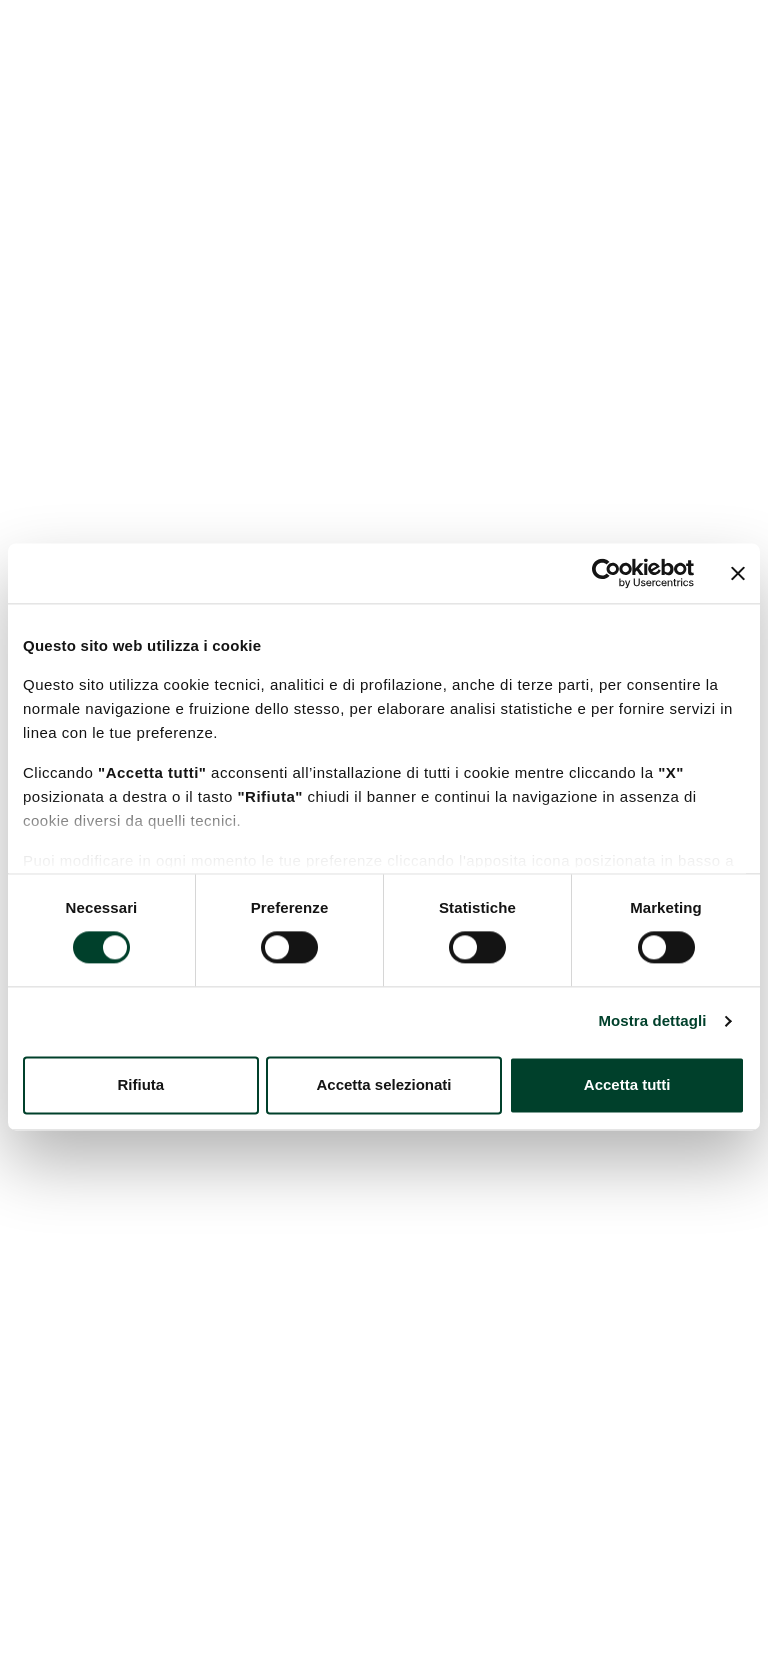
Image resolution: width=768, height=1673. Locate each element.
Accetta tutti (627, 1084)
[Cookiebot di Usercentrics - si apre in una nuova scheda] (606, 573)
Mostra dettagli (652, 1021)
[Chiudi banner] (738, 573)
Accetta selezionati (383, 1084)
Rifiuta (140, 1084)
